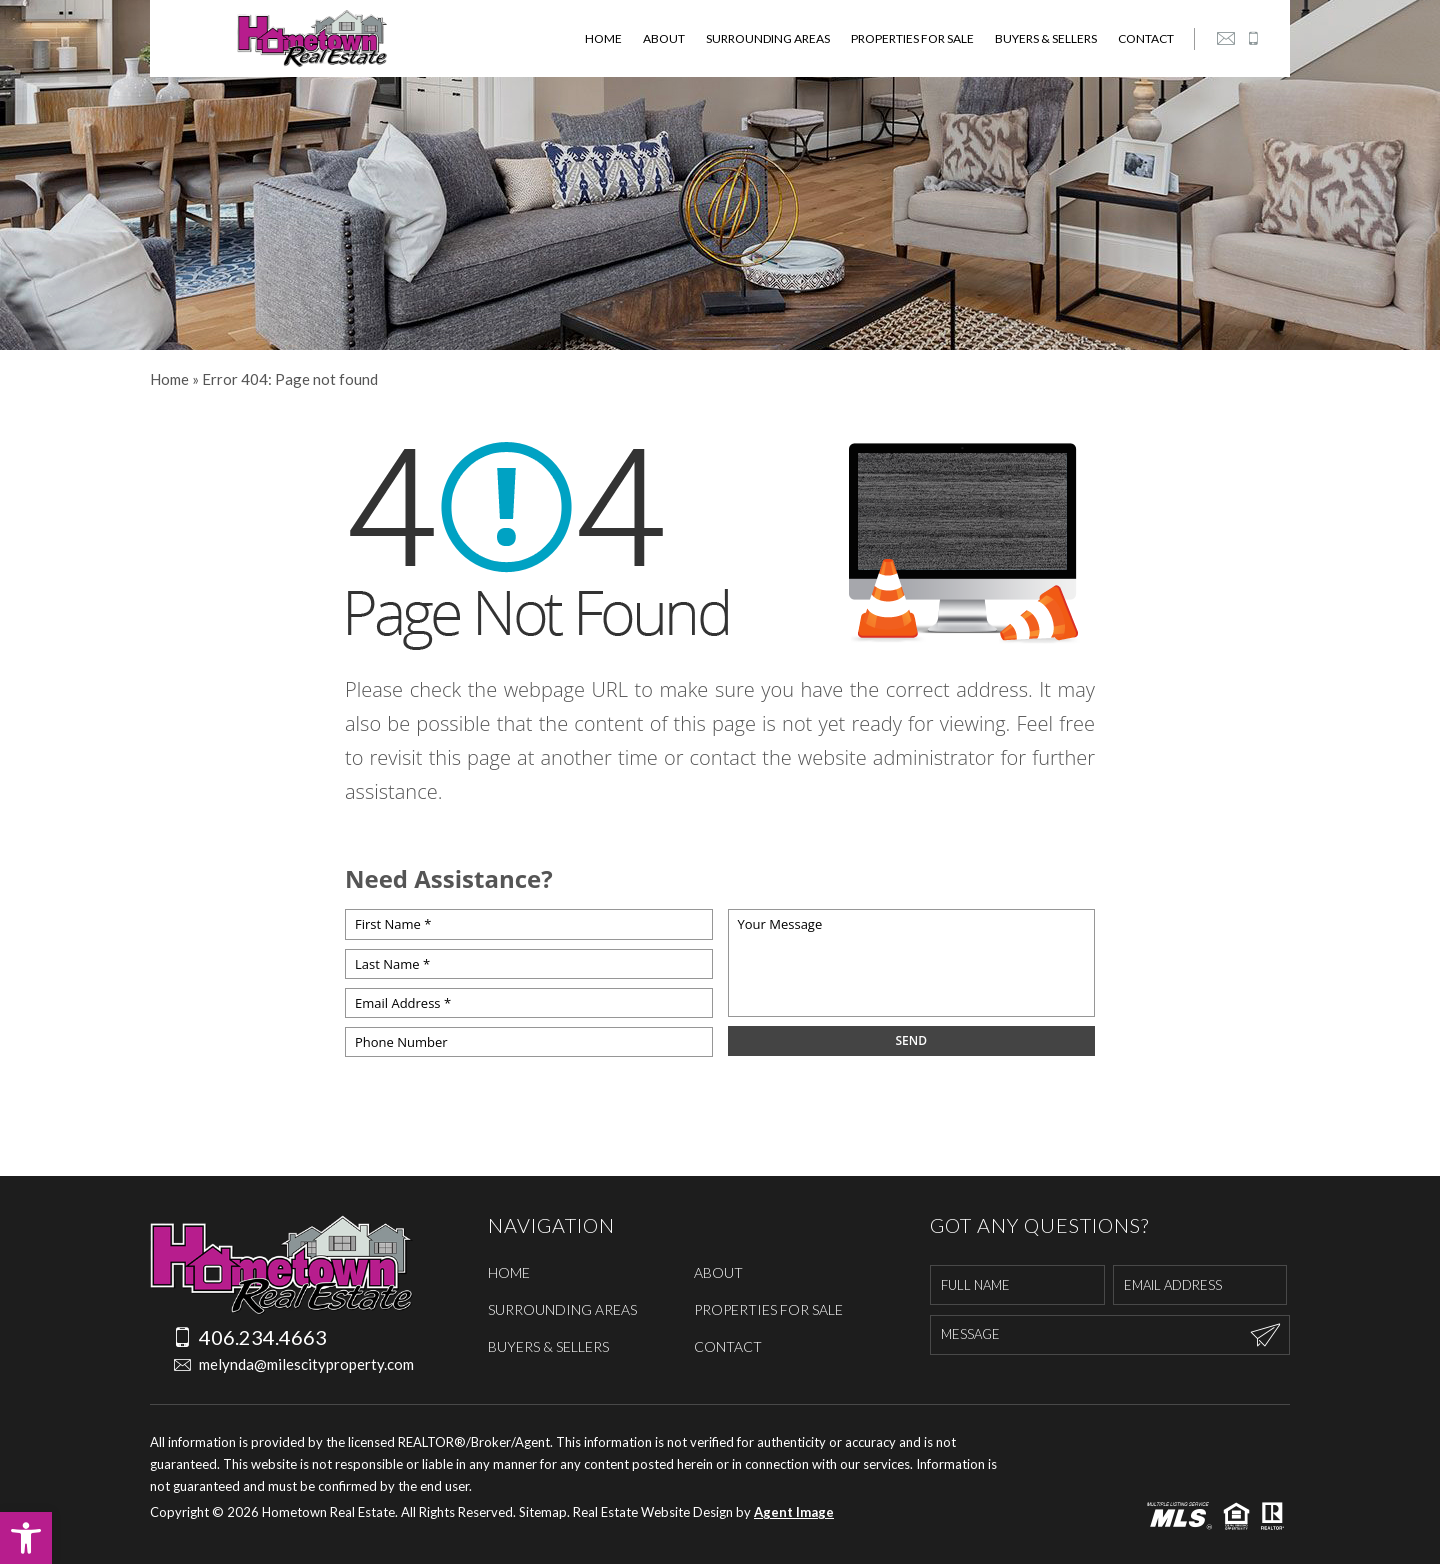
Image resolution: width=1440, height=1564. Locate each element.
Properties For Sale (912, 38)
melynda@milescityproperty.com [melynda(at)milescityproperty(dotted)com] (281, 1364)
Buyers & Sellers (1046, 38)
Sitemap (543, 1512)
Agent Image (794, 1512)
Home (603, 38)
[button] (26, 1538)
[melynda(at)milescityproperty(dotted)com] (1226, 39)
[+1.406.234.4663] (1253, 39)
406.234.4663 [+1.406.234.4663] (250, 1337)
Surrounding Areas (768, 38)
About (664, 38)
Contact (1146, 38)
